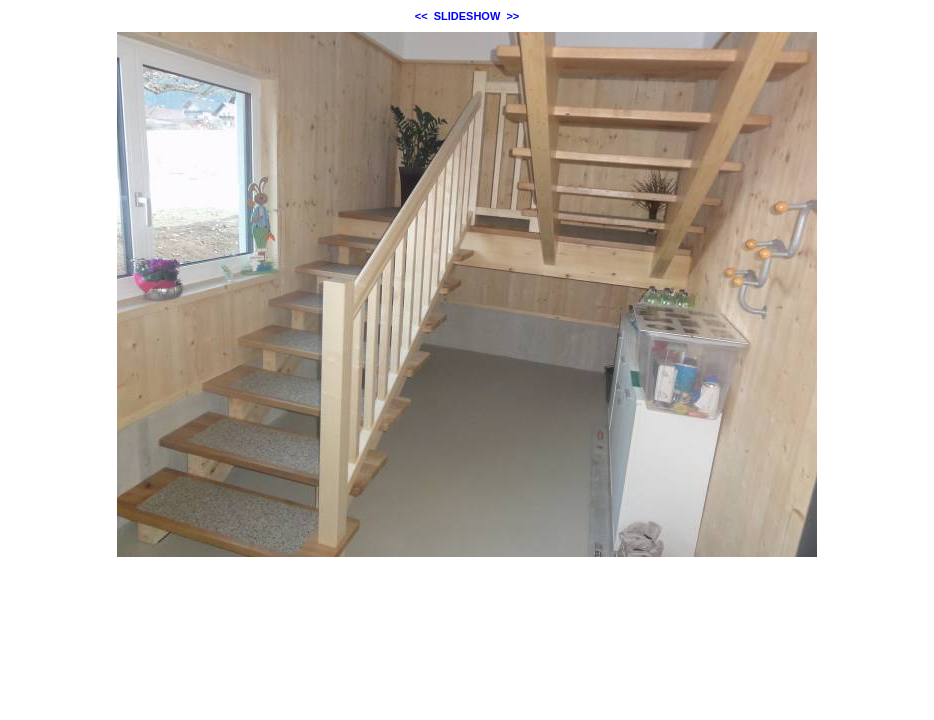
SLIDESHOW (467, 16)
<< (421, 16)
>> (512, 16)
